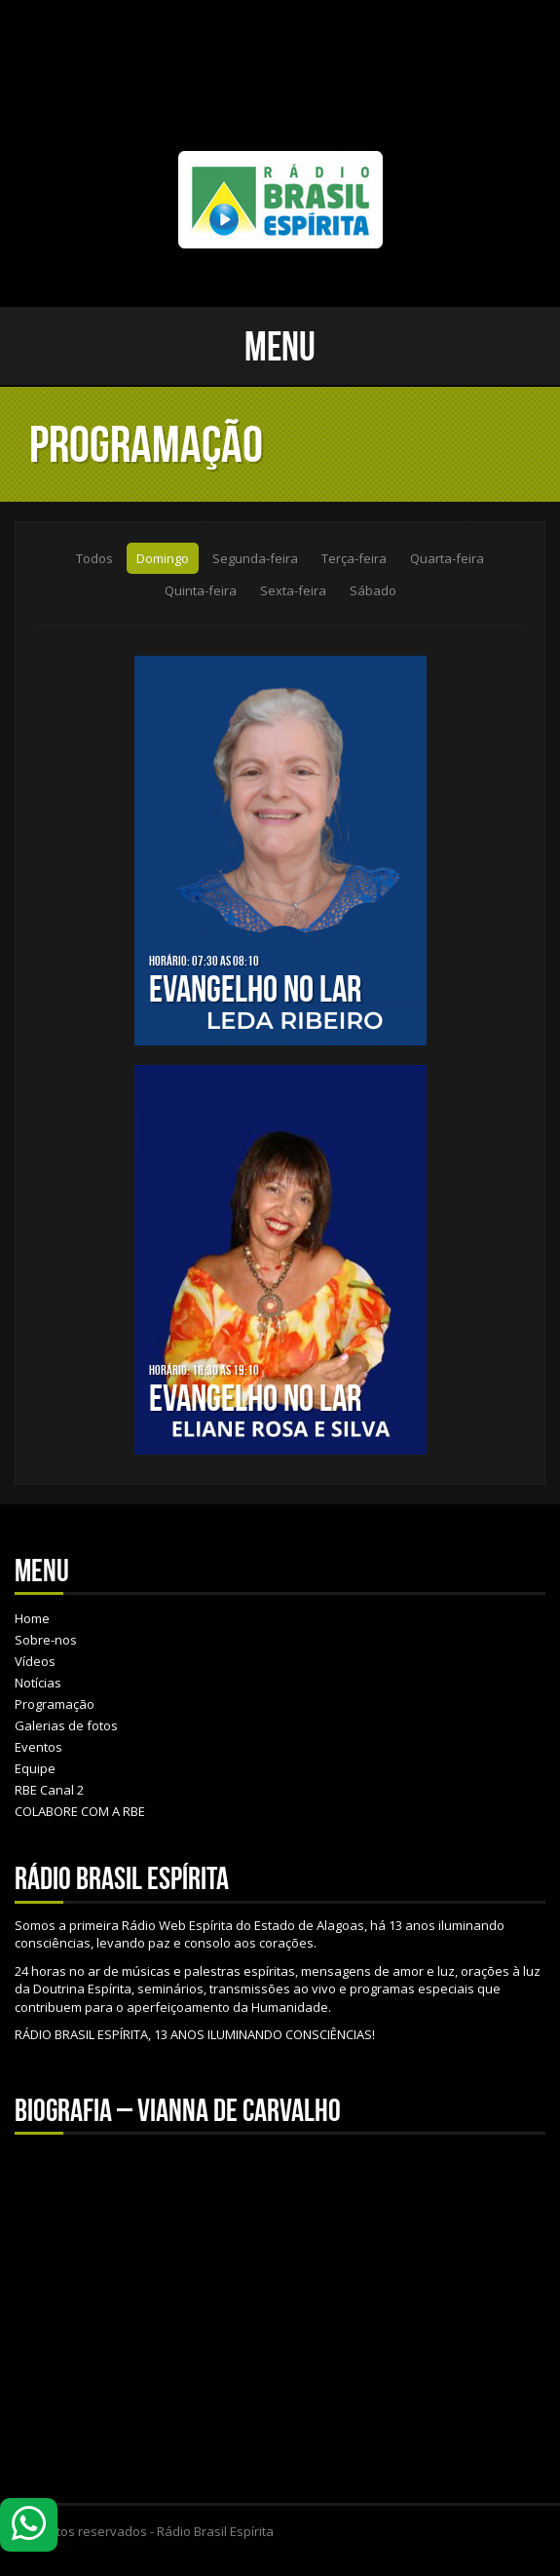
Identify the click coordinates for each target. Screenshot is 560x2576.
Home (32, 1618)
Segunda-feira (255, 558)
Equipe (35, 1768)
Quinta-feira (201, 590)
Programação (54, 1704)
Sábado (373, 590)
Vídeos (35, 1661)
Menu (280, 345)
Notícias (38, 1682)
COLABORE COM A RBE (80, 1811)
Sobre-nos (46, 1639)
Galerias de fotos (66, 1725)
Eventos (38, 1747)
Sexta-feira (293, 590)
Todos (94, 558)
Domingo (162, 558)
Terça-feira (354, 558)
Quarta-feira (447, 558)
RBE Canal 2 (49, 1790)
